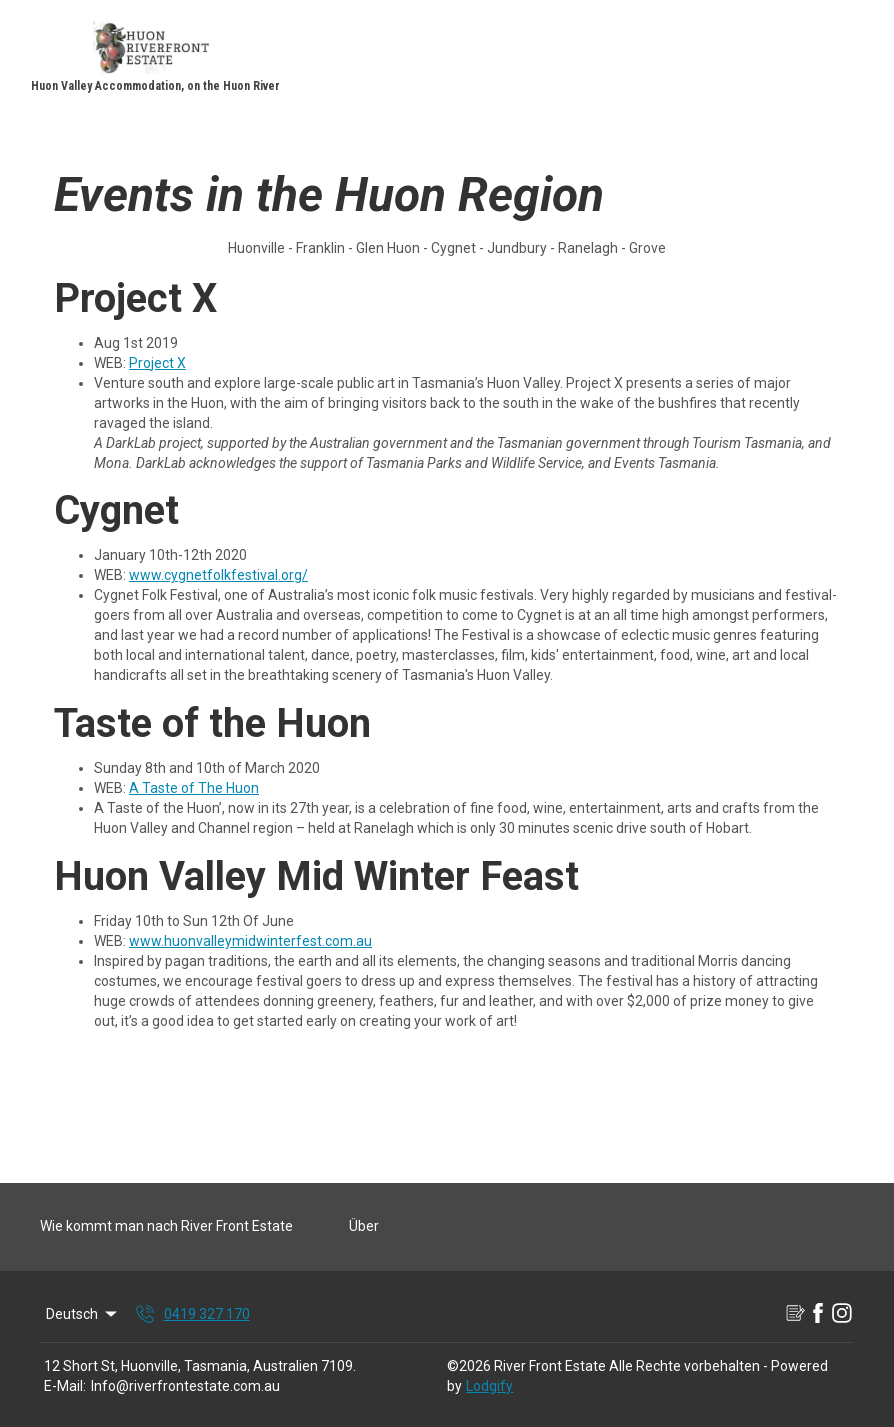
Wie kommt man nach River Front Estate (166, 1226)
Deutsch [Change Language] (83, 1314)
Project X (157, 363)
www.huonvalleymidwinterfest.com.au (250, 941)
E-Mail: (65, 1386)
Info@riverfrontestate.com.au (185, 1386)
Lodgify (489, 1386)
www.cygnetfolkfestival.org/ (218, 575)
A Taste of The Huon (194, 788)
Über (364, 1226)
